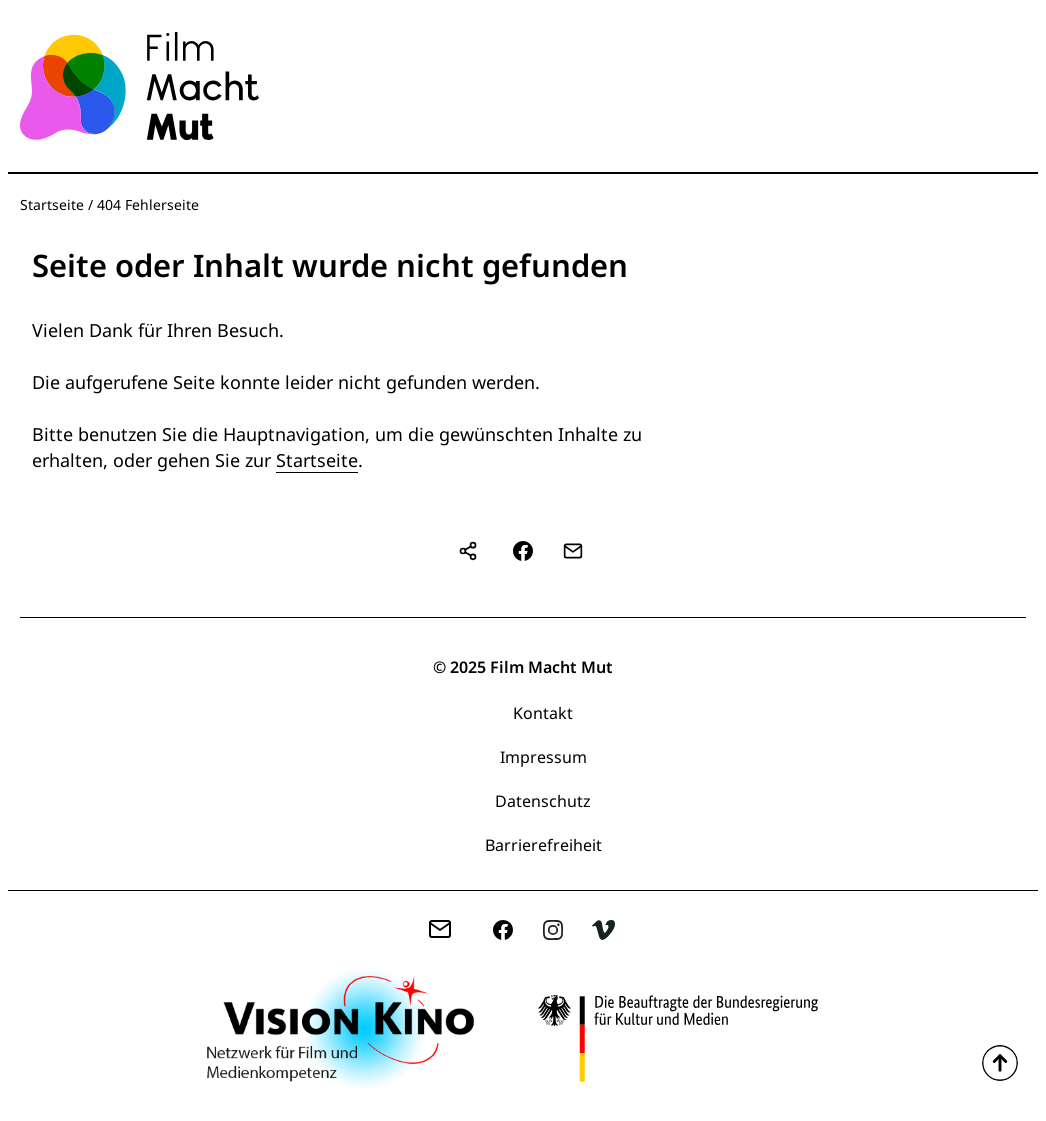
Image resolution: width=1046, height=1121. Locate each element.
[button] (523, 551)
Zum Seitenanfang (1000, 1063)
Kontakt (543, 713)
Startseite (52, 204)
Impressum (543, 757)
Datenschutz (543, 801)
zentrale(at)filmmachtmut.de (448, 932)
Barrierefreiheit (543, 845)
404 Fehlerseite (148, 204)
